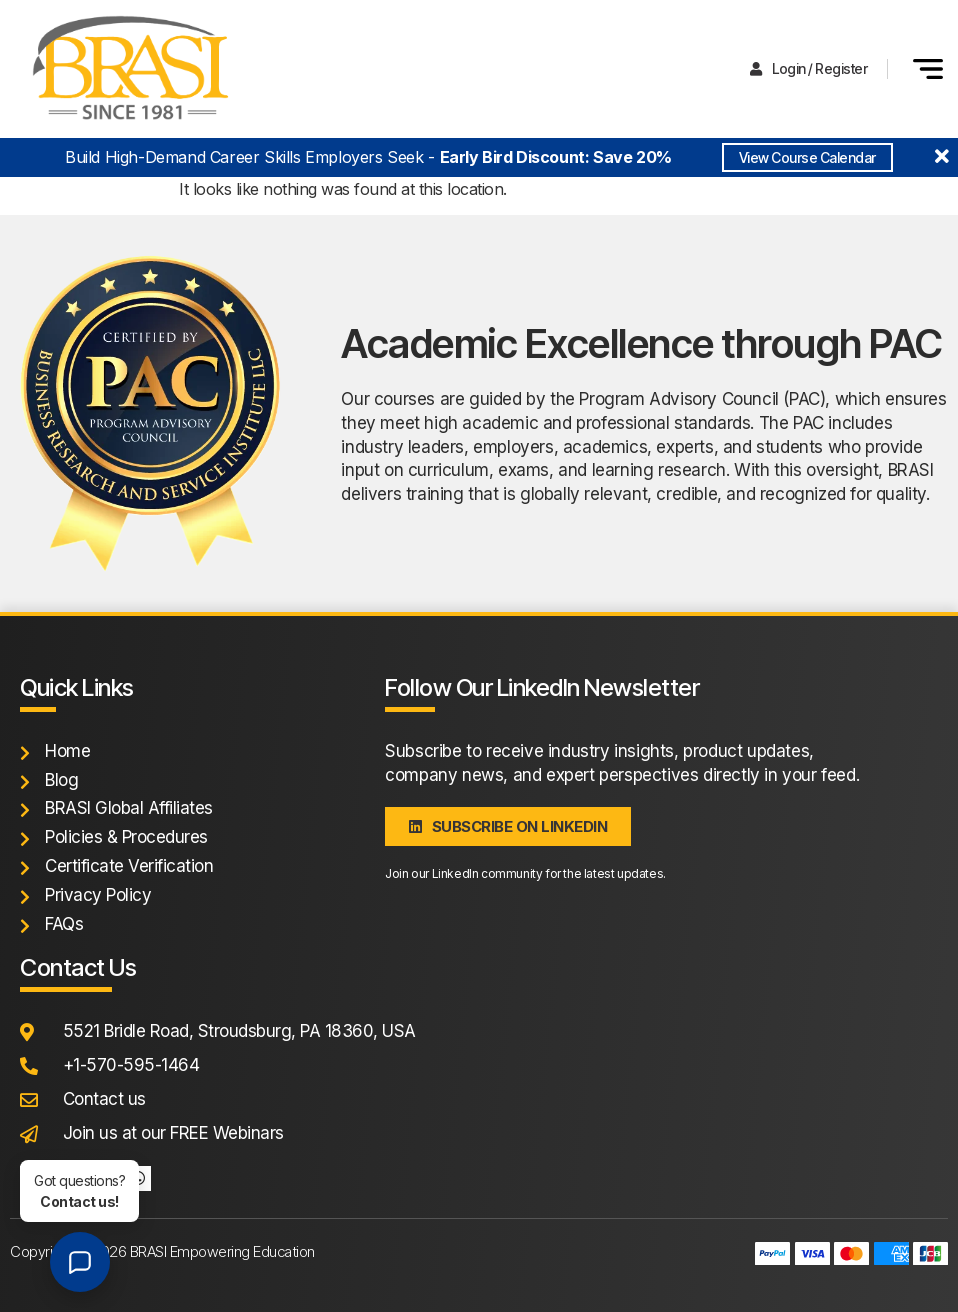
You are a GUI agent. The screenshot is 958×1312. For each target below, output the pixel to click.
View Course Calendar (807, 157)
